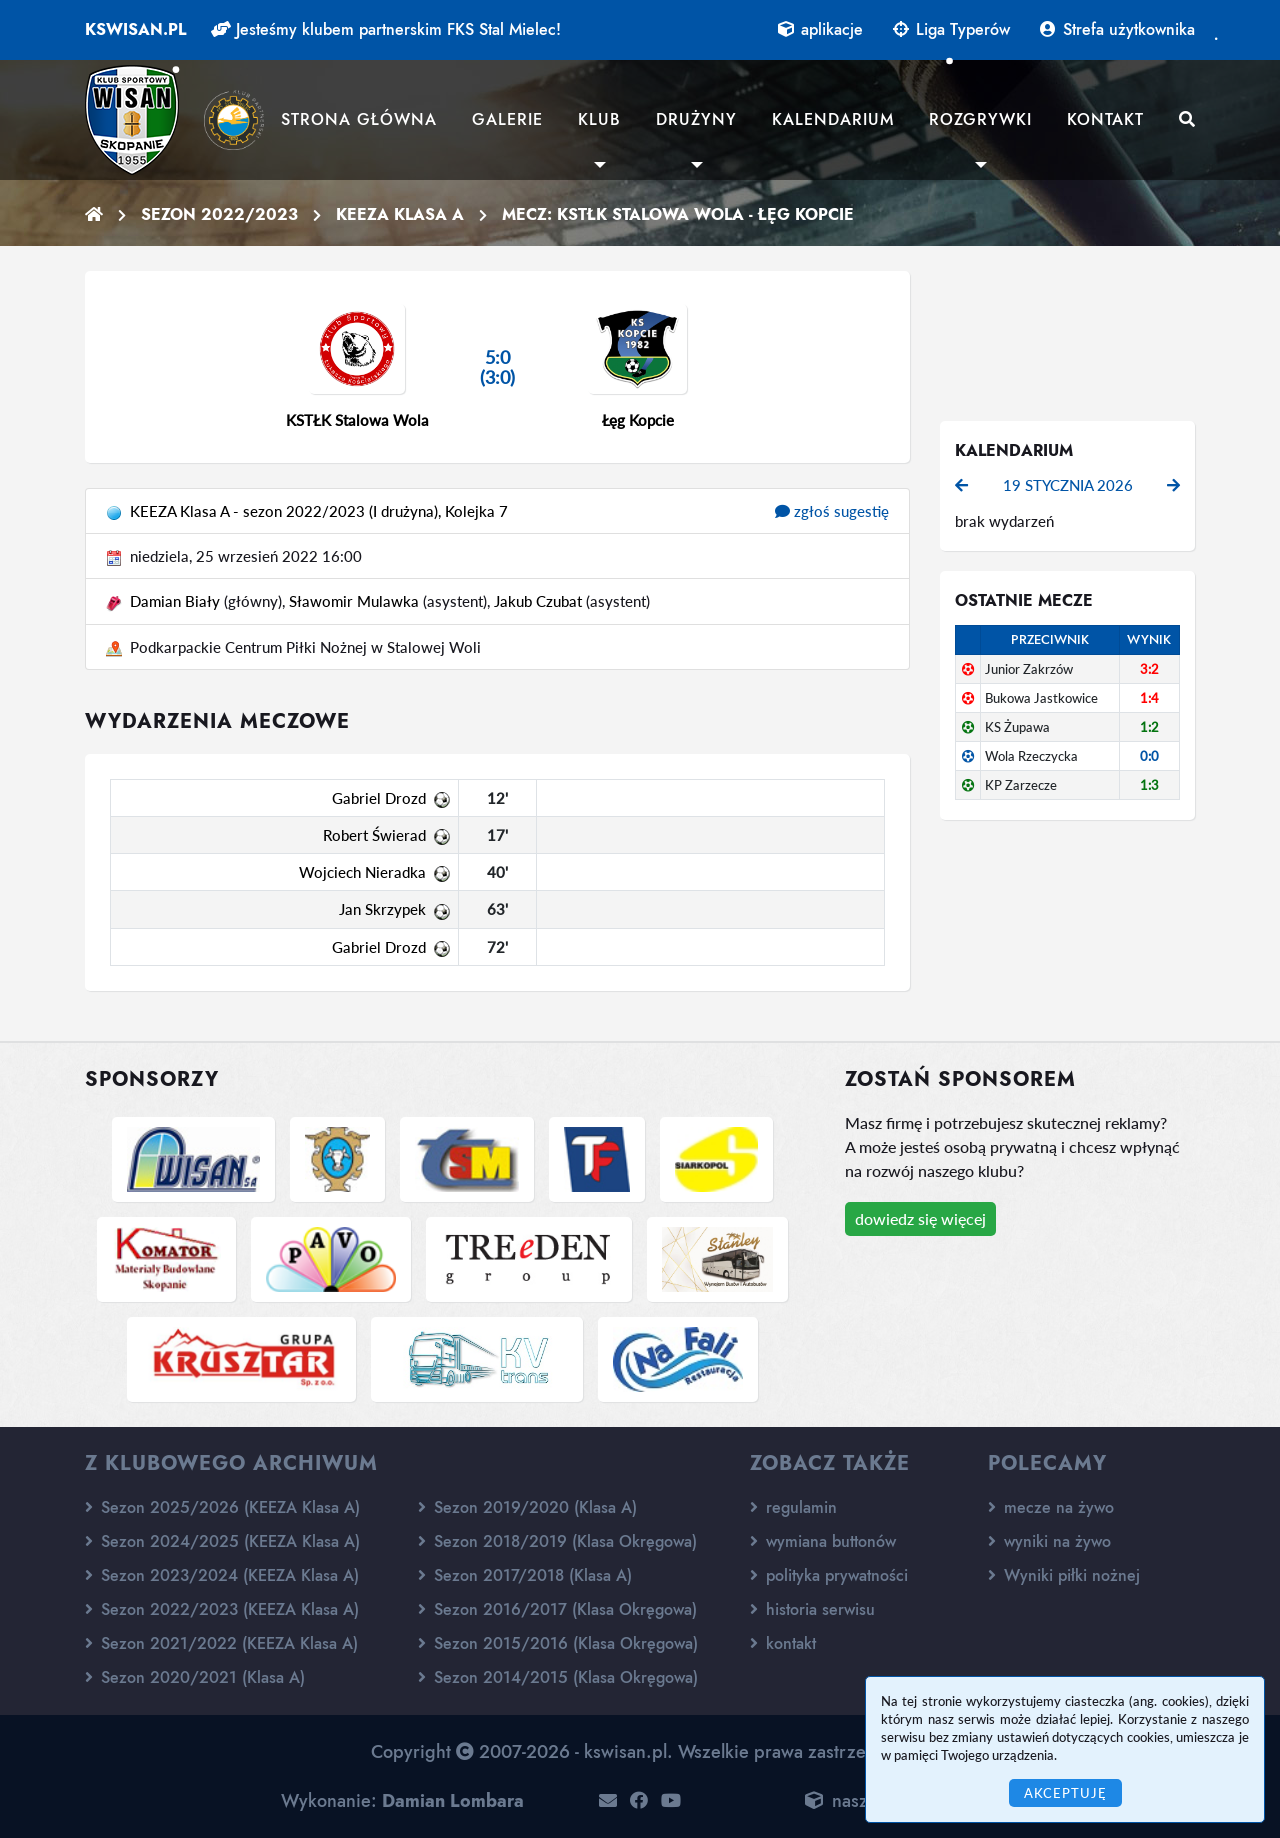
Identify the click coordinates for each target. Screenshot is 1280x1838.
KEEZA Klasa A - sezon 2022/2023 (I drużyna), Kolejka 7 (319, 511)
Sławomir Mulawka (354, 601)
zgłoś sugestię (832, 511)
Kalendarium (833, 119)
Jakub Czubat (538, 601)
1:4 (1149, 698)
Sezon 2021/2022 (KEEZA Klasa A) (221, 1643)
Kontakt (1105, 119)
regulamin (793, 1507)
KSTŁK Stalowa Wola (357, 420)
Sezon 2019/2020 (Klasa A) (527, 1507)
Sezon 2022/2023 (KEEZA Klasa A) (222, 1609)
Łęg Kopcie (638, 420)
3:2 (1149, 669)
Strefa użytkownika (1117, 29)
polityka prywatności (829, 1575)
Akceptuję (1065, 1793)
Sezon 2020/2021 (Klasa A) (195, 1677)
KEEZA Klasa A (400, 214)
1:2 (1149, 727)
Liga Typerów (951, 29)
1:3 (1149, 785)
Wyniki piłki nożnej (1064, 1575)
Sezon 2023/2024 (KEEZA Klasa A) (222, 1575)
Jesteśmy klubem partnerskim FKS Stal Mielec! (386, 29)
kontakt (783, 1643)
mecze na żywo (1051, 1507)
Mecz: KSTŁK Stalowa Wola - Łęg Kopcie (678, 214)
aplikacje (820, 29)
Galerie (507, 119)
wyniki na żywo (1049, 1541)
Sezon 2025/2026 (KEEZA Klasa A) (222, 1507)
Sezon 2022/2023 (219, 214)
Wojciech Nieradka (362, 872)
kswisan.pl (135, 29)
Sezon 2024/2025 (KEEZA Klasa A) (222, 1541)
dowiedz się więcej (920, 1218)
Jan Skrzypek (382, 909)
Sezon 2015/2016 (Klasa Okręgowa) (558, 1643)
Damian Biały (175, 601)
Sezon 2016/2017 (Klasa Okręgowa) (557, 1609)
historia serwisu (812, 1609)
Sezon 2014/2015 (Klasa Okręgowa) (558, 1677)
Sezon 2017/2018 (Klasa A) (525, 1575)
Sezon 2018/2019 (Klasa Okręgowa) (557, 1541)
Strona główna (359, 119)
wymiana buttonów (823, 1541)
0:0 (1149, 756)
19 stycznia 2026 (1068, 485)
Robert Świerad (374, 835)
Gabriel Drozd (379, 798)
